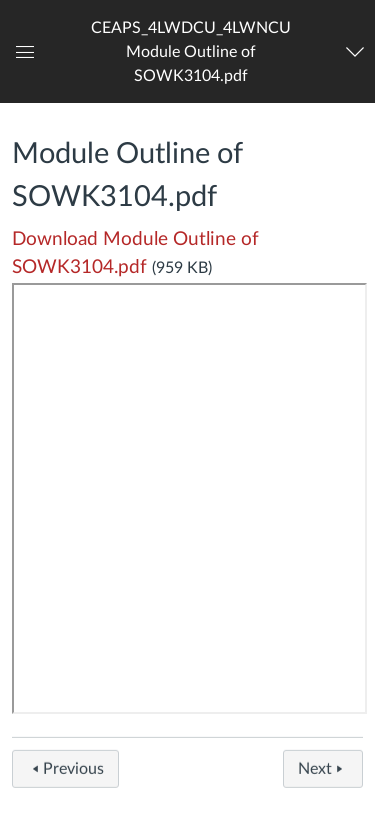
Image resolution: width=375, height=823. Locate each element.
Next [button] (323, 773)
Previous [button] (65, 773)
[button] (191, 51)
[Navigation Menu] (356, 52)
